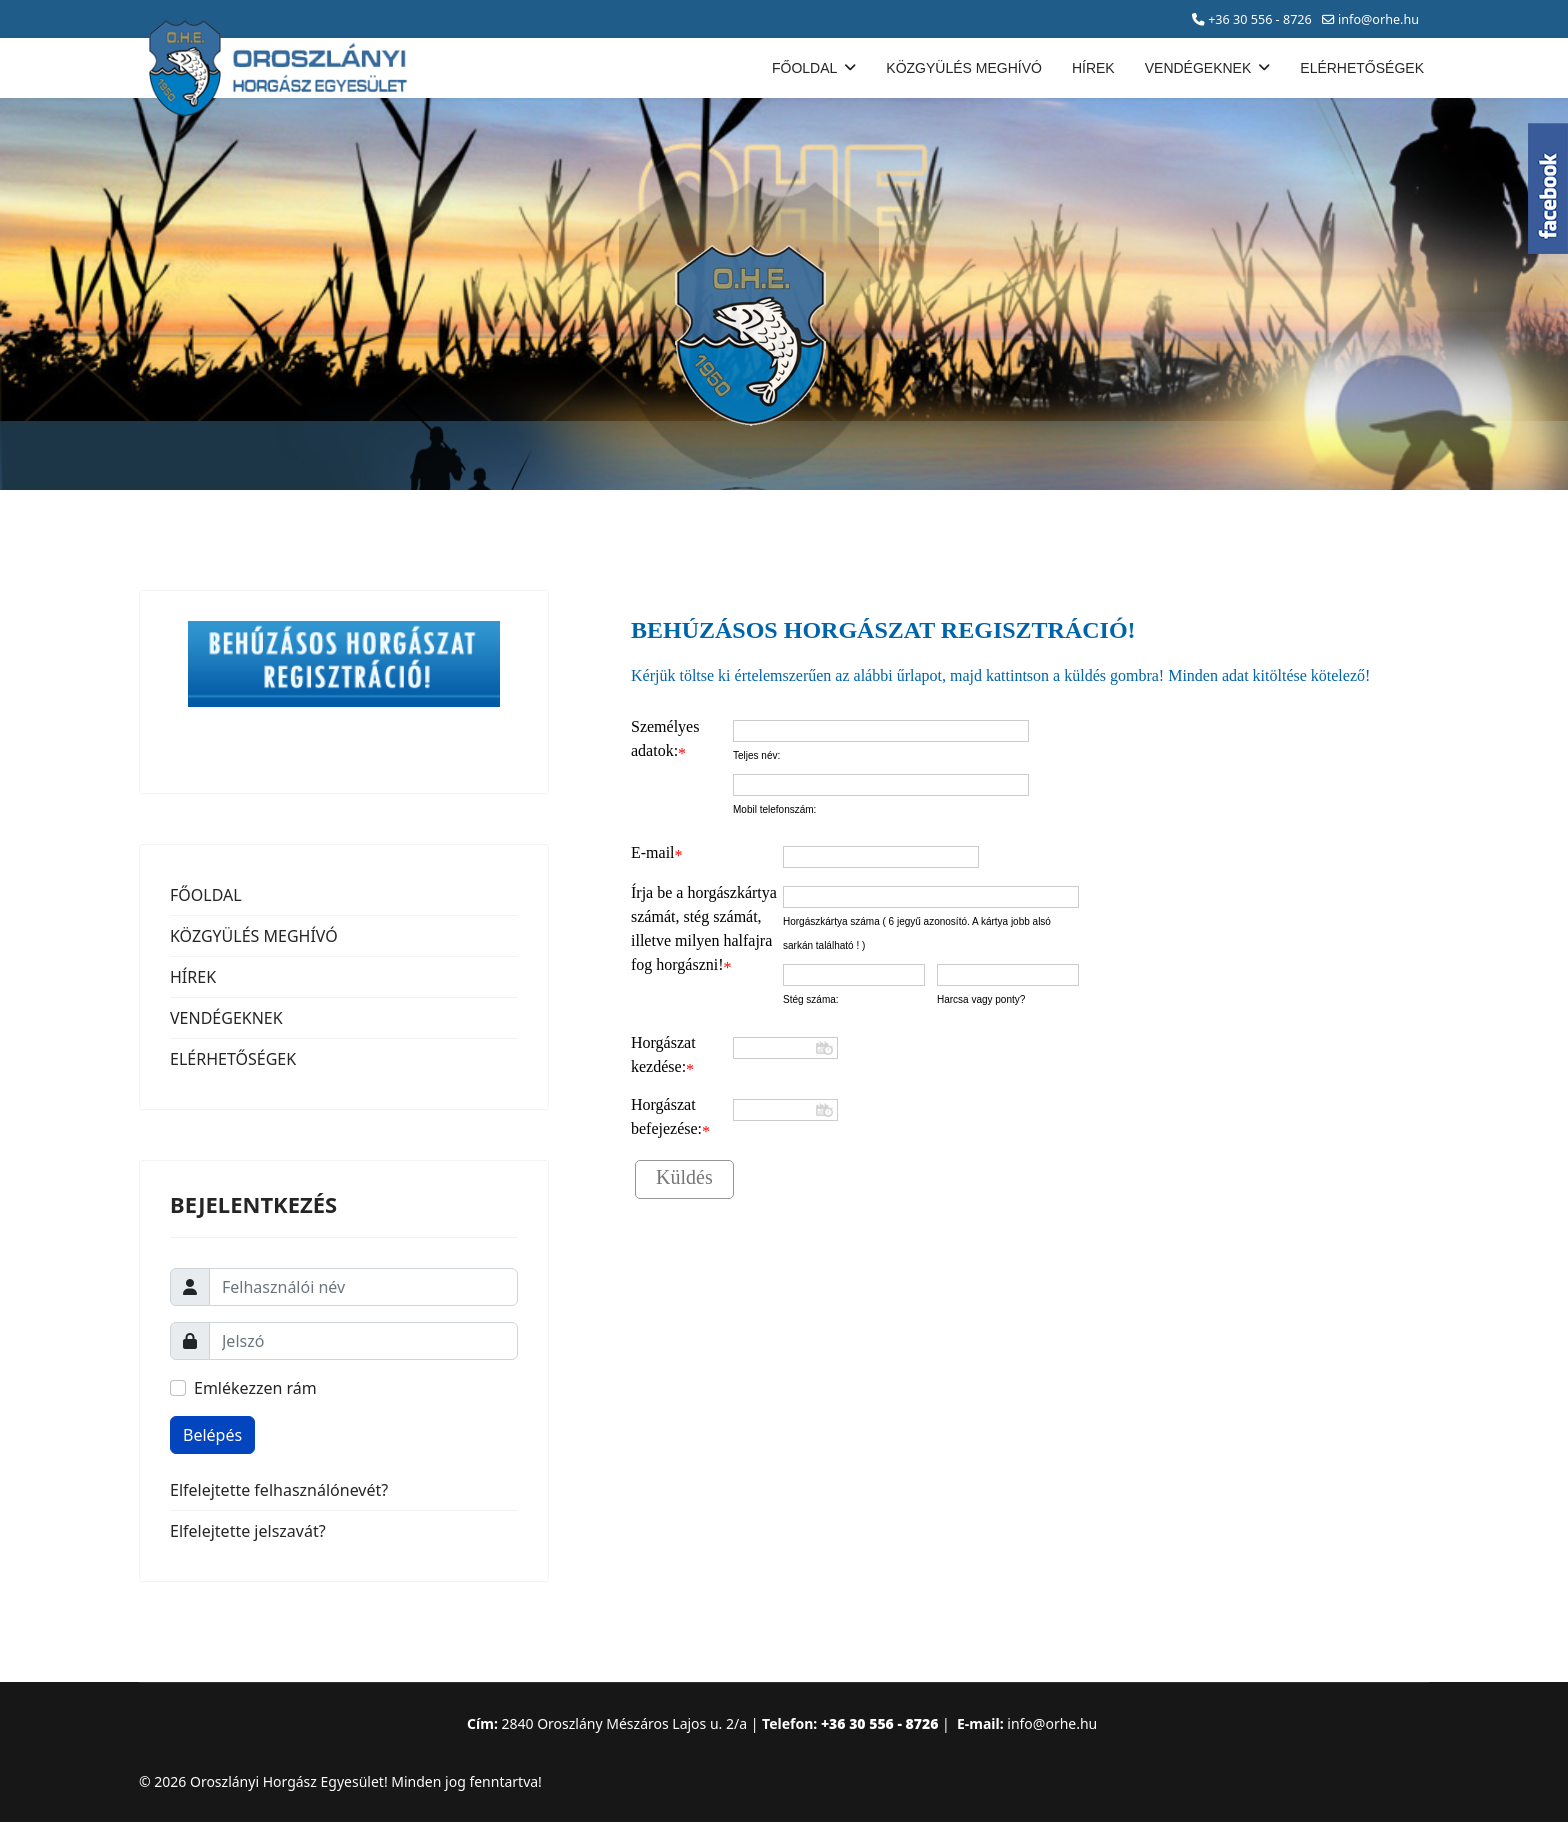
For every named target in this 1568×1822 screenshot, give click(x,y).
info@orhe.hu (1378, 19)
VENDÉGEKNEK (1198, 68)
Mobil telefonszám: (774, 809)
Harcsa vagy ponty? (981, 999)
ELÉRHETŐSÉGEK (1362, 68)
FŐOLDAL (804, 68)
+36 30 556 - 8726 (1260, 19)
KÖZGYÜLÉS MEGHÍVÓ (964, 68)
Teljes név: (756, 755)
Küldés (684, 1177)
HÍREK (1093, 68)
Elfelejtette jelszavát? (248, 1531)
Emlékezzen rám (255, 1388)
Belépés (212, 1435)
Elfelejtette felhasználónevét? (279, 1490)
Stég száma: (811, 999)
